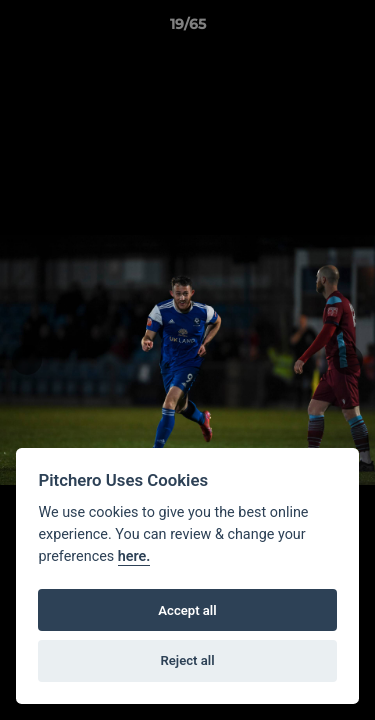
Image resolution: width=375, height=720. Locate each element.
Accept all (187, 610)
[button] (351, 29)
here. (134, 556)
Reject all (187, 660)
